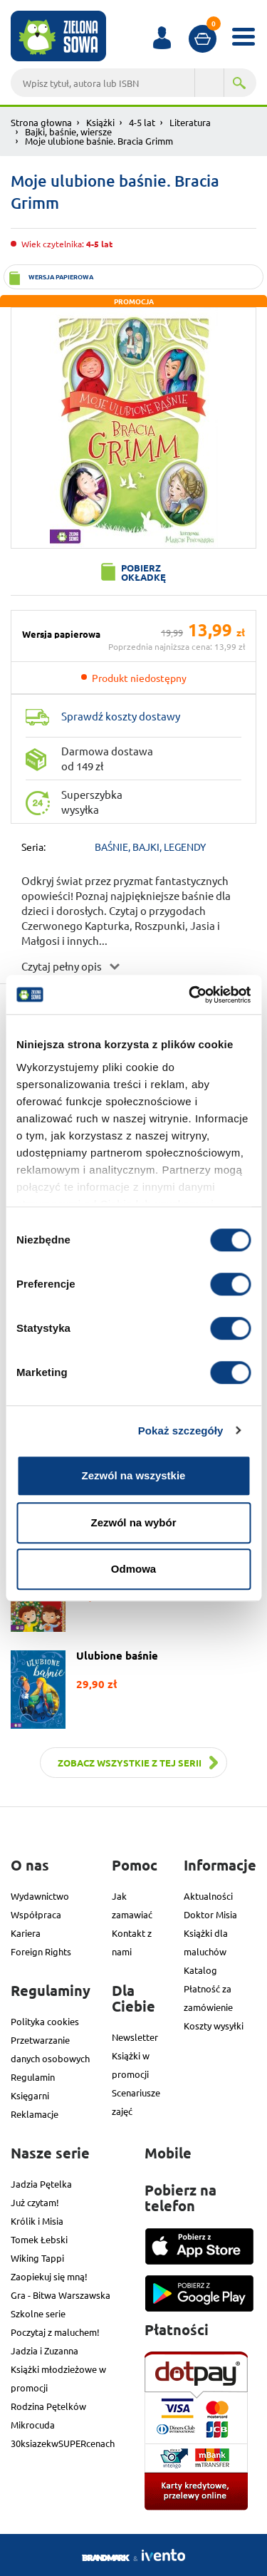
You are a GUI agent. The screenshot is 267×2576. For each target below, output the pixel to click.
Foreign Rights (41, 1951)
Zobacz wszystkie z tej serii (129, 1763)
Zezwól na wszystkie (134, 1475)
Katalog (200, 1970)
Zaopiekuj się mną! (49, 2276)
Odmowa (133, 1569)
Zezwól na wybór (133, 1522)
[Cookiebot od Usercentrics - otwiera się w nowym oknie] (190, 995)
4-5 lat (142, 122)
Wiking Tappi (37, 2258)
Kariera (26, 1933)
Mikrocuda (33, 2425)
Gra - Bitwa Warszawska (60, 2295)
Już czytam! (35, 2202)
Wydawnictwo (40, 1896)
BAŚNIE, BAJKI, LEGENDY (150, 846)
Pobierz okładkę (143, 572)
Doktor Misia (210, 1914)
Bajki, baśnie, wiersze (68, 131)
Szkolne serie (38, 2313)
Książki (100, 122)
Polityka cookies (45, 2021)
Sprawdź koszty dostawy (120, 716)
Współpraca (36, 1914)
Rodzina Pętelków (48, 2406)
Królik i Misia (37, 2221)
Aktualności (208, 1896)
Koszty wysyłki (214, 2025)
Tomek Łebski (39, 2239)
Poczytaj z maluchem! (55, 2332)
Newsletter (135, 2037)
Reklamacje (34, 2114)
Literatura (190, 122)
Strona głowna (41, 122)
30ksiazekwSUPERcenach (63, 2443)
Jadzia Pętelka (41, 2184)
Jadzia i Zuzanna (44, 2350)
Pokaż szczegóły (181, 1430)
